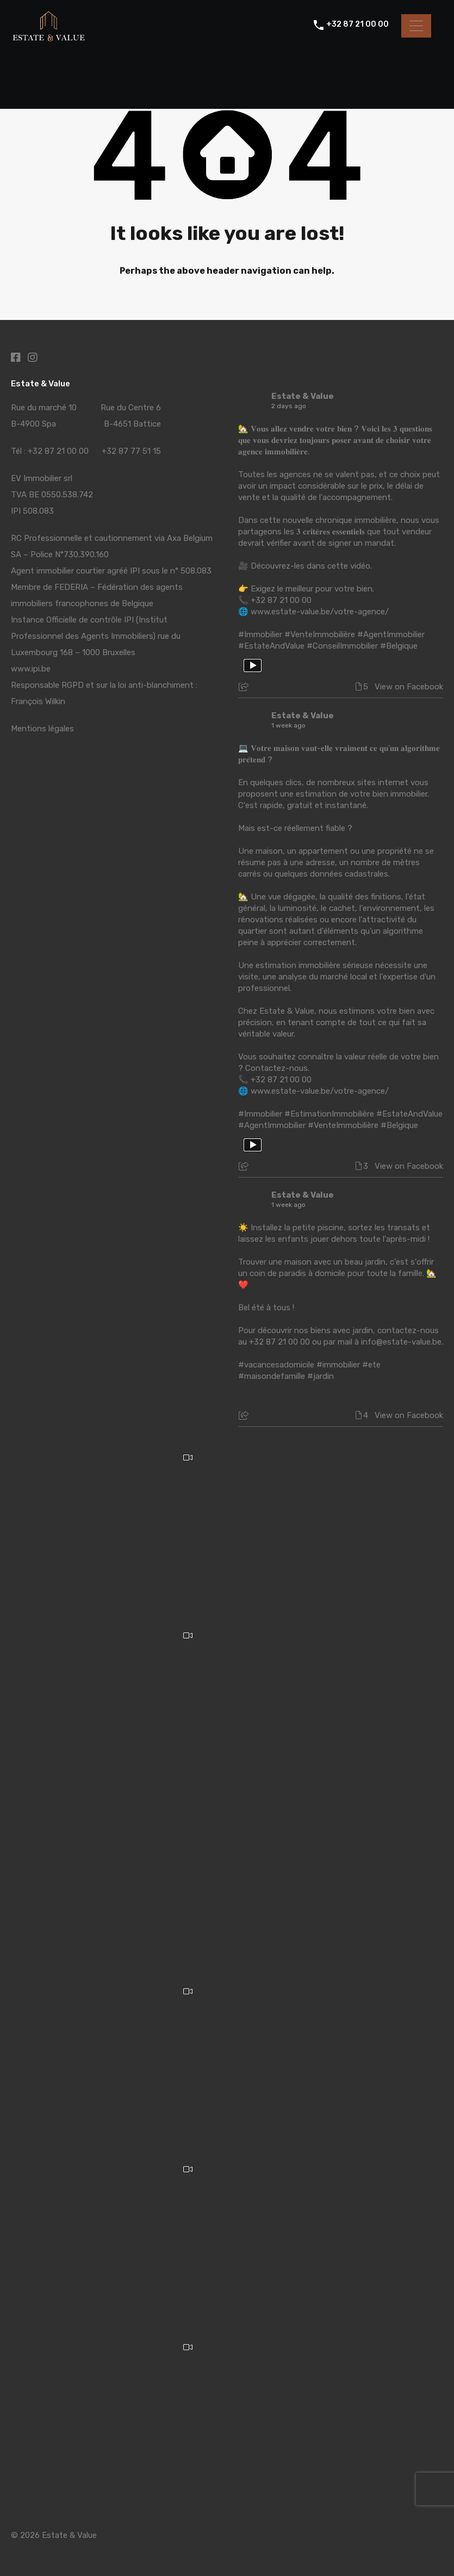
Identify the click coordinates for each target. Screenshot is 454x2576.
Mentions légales (42, 729)
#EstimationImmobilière (329, 1114)
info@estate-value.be (401, 1342)
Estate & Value (302, 396)
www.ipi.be (31, 669)
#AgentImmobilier (391, 634)
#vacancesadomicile (276, 1365)
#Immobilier (260, 634)
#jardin (320, 1376)
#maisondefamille (271, 1376)
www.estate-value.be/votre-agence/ (320, 612)
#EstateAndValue (271, 646)
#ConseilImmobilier (342, 646)
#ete (371, 1365)
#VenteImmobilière (319, 634)
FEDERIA (71, 587)
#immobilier (338, 1365)
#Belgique (399, 646)
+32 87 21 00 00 (357, 25)
